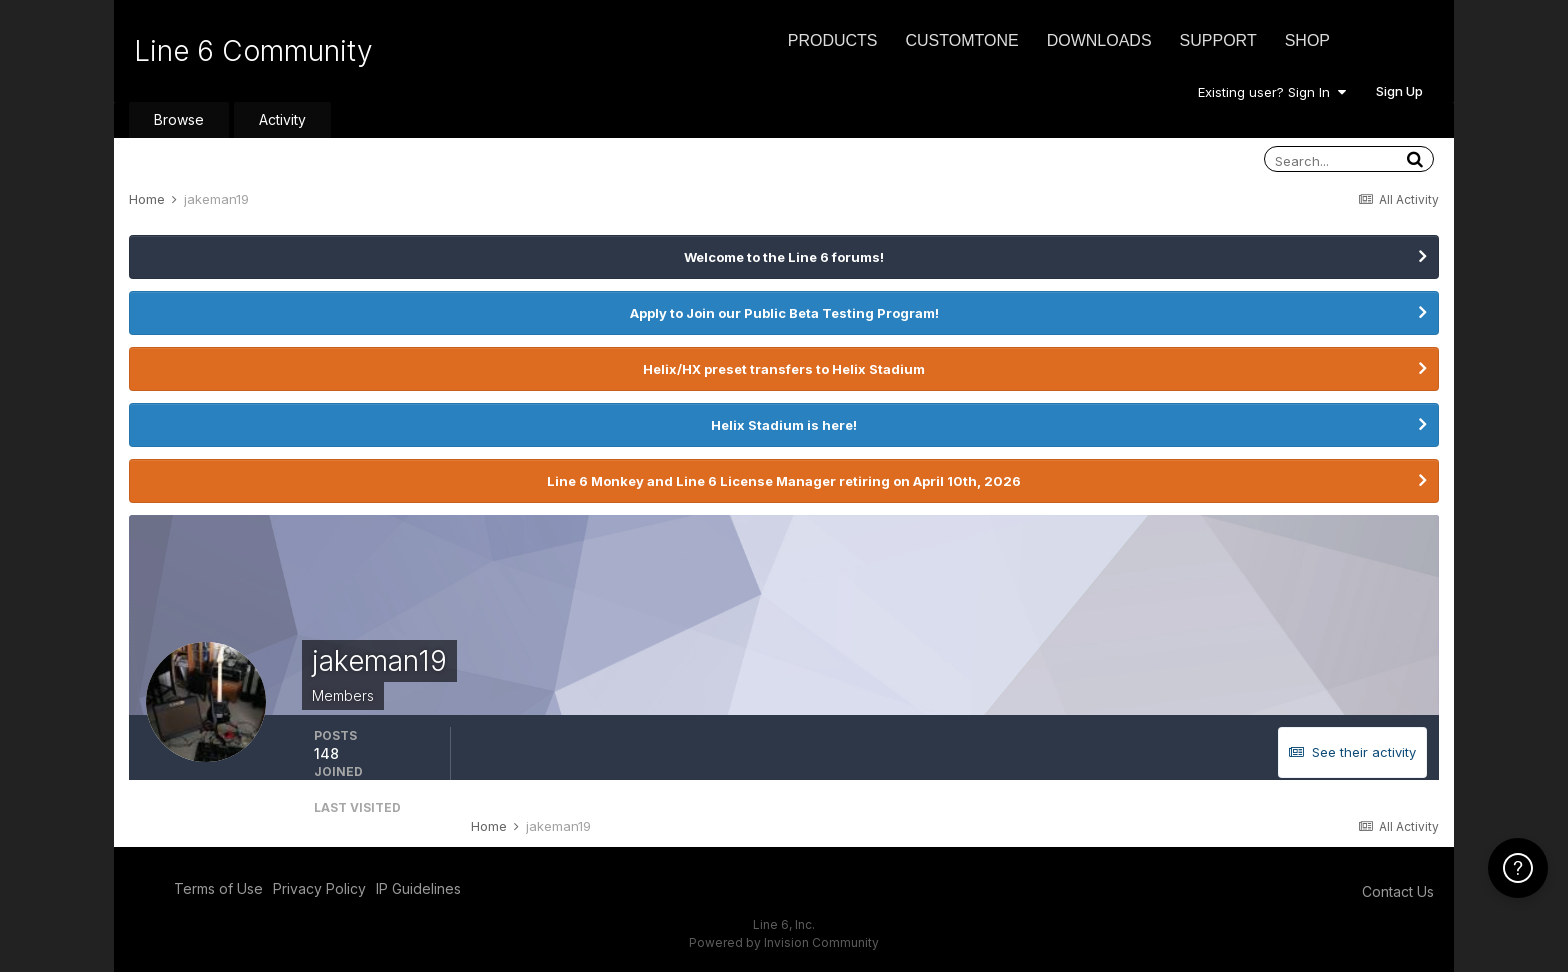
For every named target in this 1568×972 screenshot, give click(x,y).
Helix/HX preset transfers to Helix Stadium (784, 369)
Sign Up (1399, 91)
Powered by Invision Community (784, 942)
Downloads (1099, 40)
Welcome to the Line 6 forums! (784, 257)
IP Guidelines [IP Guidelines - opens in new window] (418, 888)
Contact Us (1398, 891)
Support (1218, 40)
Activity (282, 119)
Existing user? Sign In (1272, 92)
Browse (179, 119)
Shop (1307, 40)
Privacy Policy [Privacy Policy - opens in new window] (319, 888)
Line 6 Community (253, 51)
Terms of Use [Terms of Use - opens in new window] (218, 888)
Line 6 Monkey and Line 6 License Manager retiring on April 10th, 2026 (784, 481)
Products (833, 40)
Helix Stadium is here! (784, 425)
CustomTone (961, 40)
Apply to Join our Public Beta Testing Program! (784, 313)
